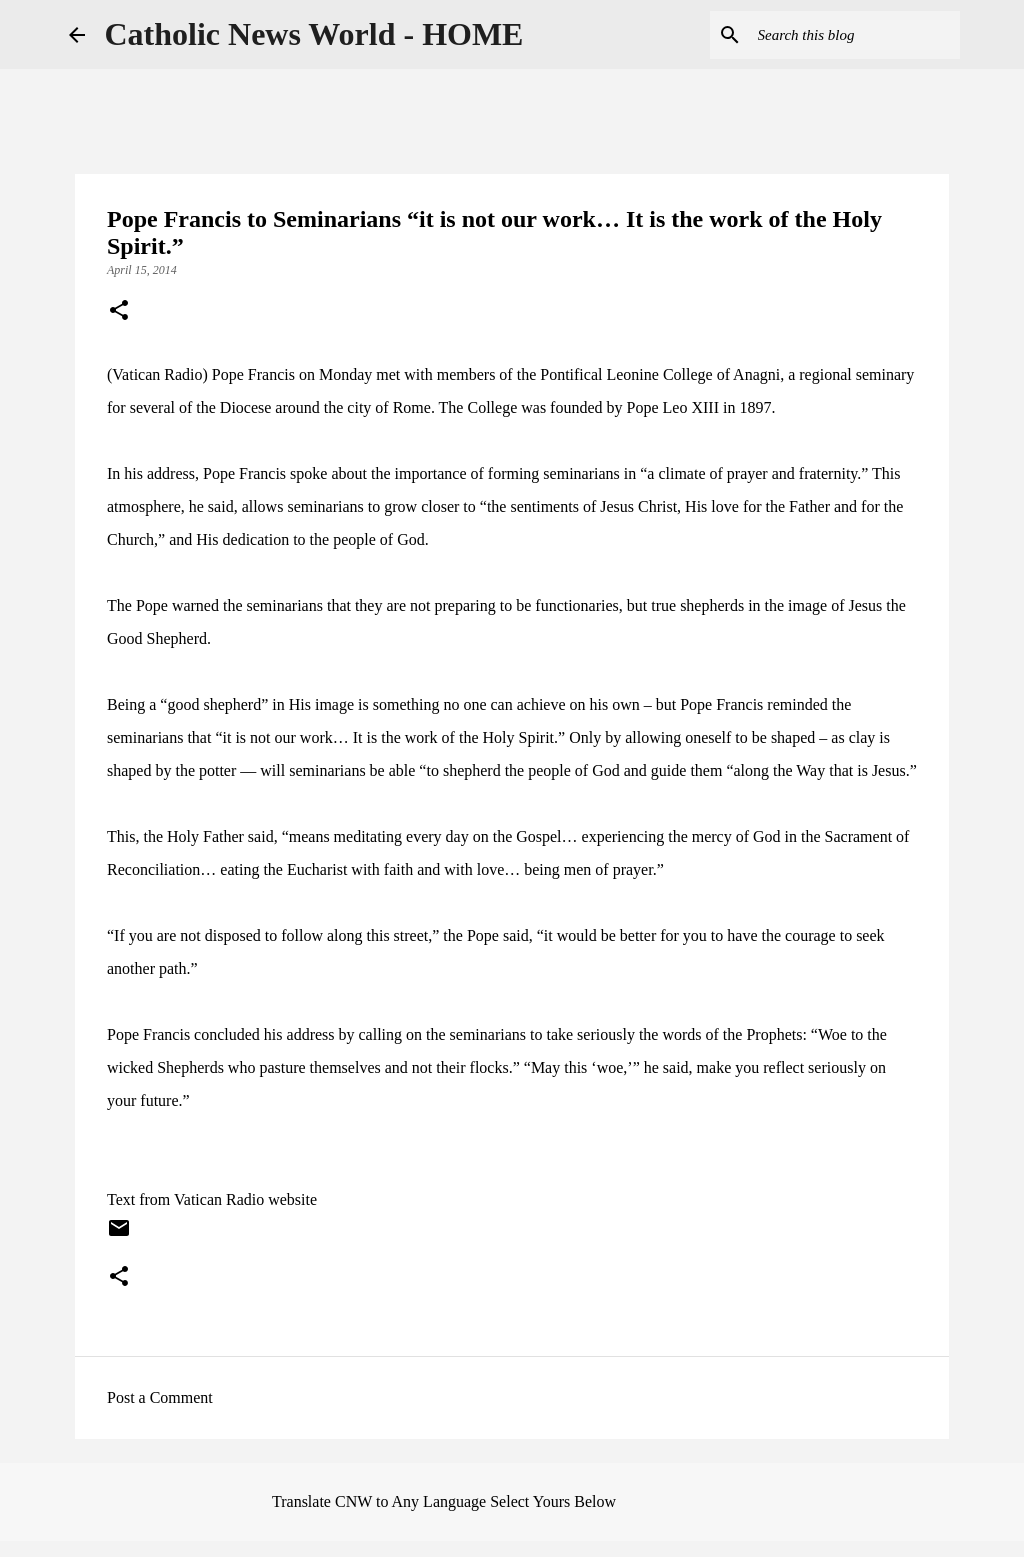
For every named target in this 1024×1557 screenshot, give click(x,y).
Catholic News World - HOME (314, 34)
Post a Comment (160, 1397)
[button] (119, 312)
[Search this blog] (855, 35)
